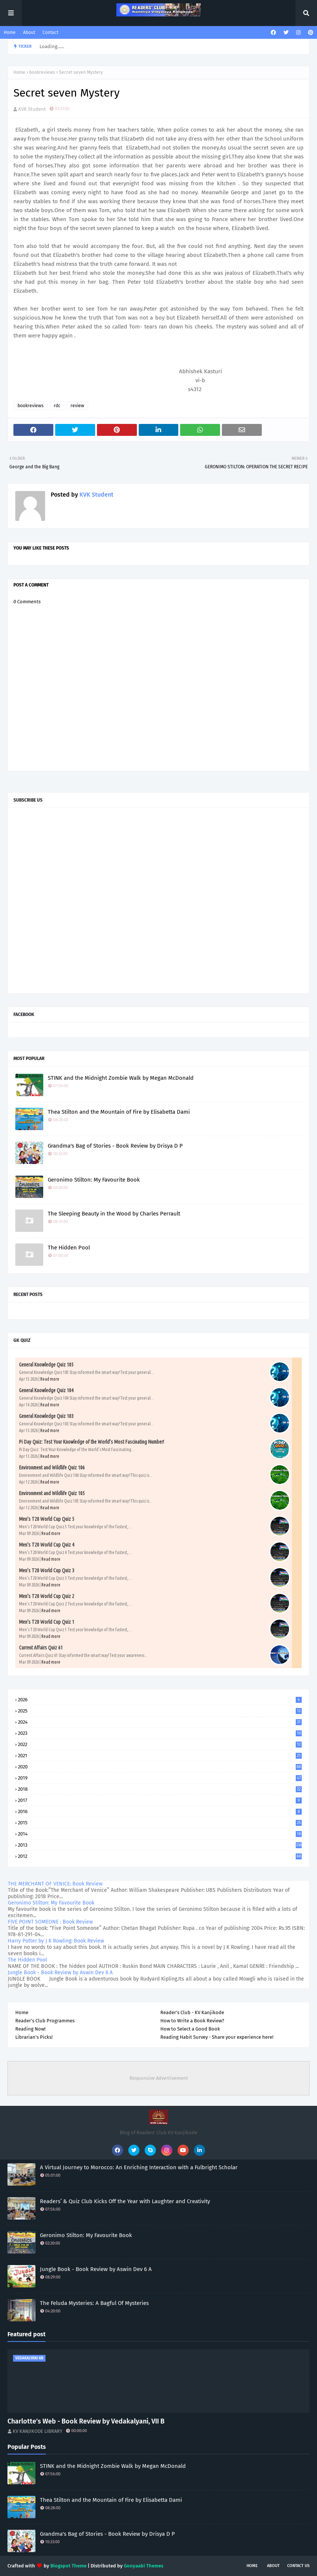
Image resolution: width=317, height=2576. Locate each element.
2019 (160, 1778)
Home (10, 32)
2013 (160, 1845)
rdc (57, 405)
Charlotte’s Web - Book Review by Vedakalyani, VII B (85, 2421)
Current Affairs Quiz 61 (41, 1648)
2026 (160, 1699)
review (77, 405)
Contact (50, 32)
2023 (160, 1733)
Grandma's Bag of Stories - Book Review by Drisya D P (115, 1145)
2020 (160, 1767)
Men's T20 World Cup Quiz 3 (46, 1570)
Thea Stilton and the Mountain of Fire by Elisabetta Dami (119, 1111)
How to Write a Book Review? (192, 2020)
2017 (160, 1800)
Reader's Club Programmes (45, 2020)
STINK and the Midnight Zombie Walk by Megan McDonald (121, 1078)
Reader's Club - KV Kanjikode (192, 2012)
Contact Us (298, 2565)
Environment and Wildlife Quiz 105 (52, 1493)
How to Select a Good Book (190, 2029)
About (29, 32)
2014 (160, 1834)
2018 (160, 1789)
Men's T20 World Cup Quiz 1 (46, 1622)
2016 (160, 1811)
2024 (160, 1722)
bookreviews (42, 72)
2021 (160, 1755)
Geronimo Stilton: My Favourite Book (94, 1179)
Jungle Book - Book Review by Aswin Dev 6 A (60, 1972)
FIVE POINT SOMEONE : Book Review (50, 1922)
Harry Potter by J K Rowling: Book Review (56, 1941)
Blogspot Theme (68, 2566)
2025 (160, 1711)
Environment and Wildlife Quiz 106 (52, 1468)
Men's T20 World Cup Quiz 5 (46, 1519)
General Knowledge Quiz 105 (46, 1365)
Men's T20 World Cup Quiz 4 (46, 1545)
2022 (160, 1744)
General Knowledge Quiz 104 (46, 1390)
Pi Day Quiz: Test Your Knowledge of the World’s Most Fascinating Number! (91, 1442)
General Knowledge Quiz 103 (46, 1416)
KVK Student (32, 109)
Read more (49, 1379)
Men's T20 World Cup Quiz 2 (46, 1596)
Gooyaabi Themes (143, 2566)
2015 (160, 1822)
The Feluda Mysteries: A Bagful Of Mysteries (94, 2303)
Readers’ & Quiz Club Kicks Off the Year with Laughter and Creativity (125, 2201)
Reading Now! (30, 2029)
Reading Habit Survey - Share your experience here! (216, 2037)
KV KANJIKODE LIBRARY (37, 2431)
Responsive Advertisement (158, 2078)
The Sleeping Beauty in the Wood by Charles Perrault (114, 1213)
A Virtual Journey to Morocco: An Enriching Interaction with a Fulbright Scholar (139, 2167)
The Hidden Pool (69, 1247)
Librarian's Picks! (34, 2037)
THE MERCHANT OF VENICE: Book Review (55, 1884)
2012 (160, 1856)
